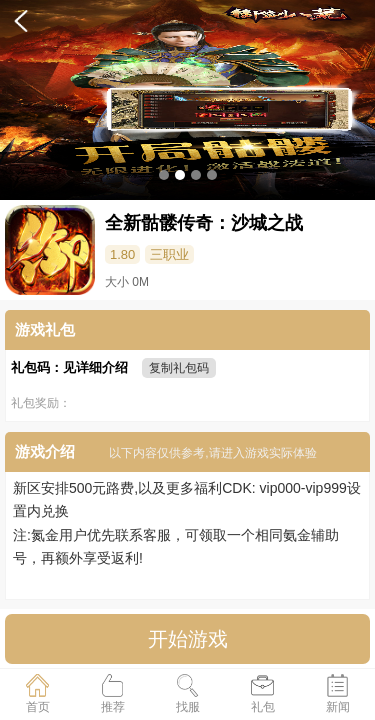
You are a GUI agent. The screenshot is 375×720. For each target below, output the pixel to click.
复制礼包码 (179, 368)
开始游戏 (188, 639)
